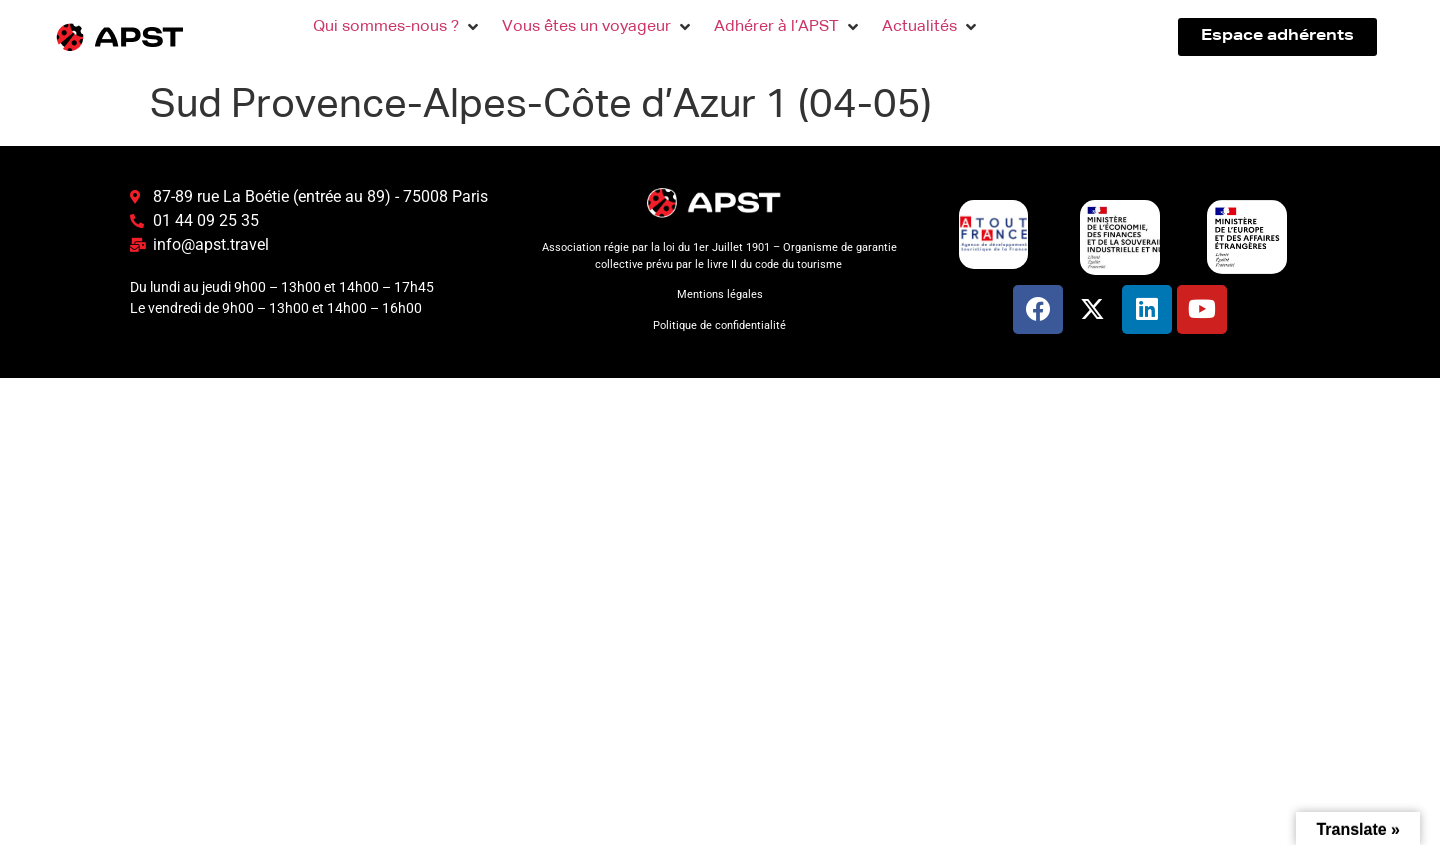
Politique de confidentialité (719, 325)
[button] (397, 27)
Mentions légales (720, 294)
